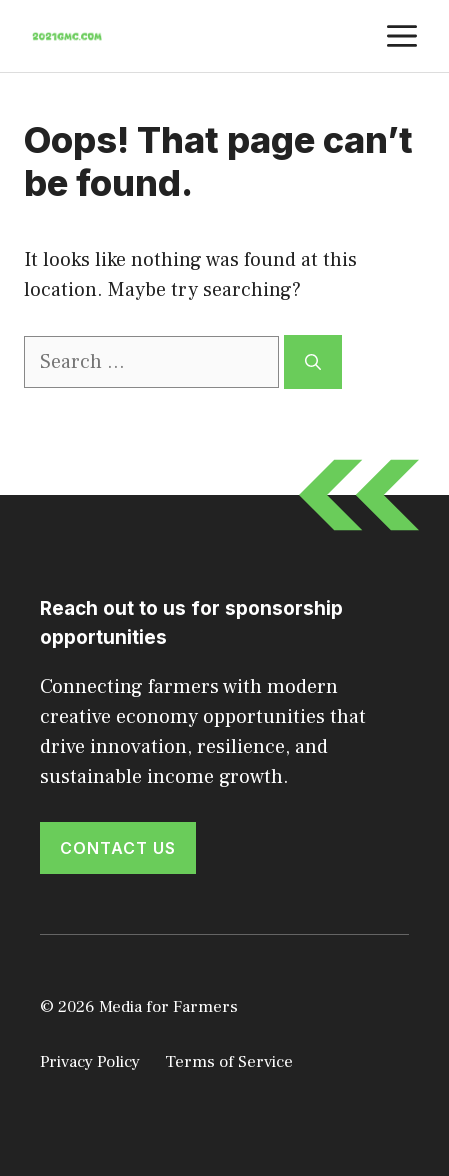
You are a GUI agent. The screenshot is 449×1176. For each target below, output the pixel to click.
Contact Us (118, 848)
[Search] (313, 362)
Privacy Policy (90, 1062)
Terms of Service (229, 1062)
